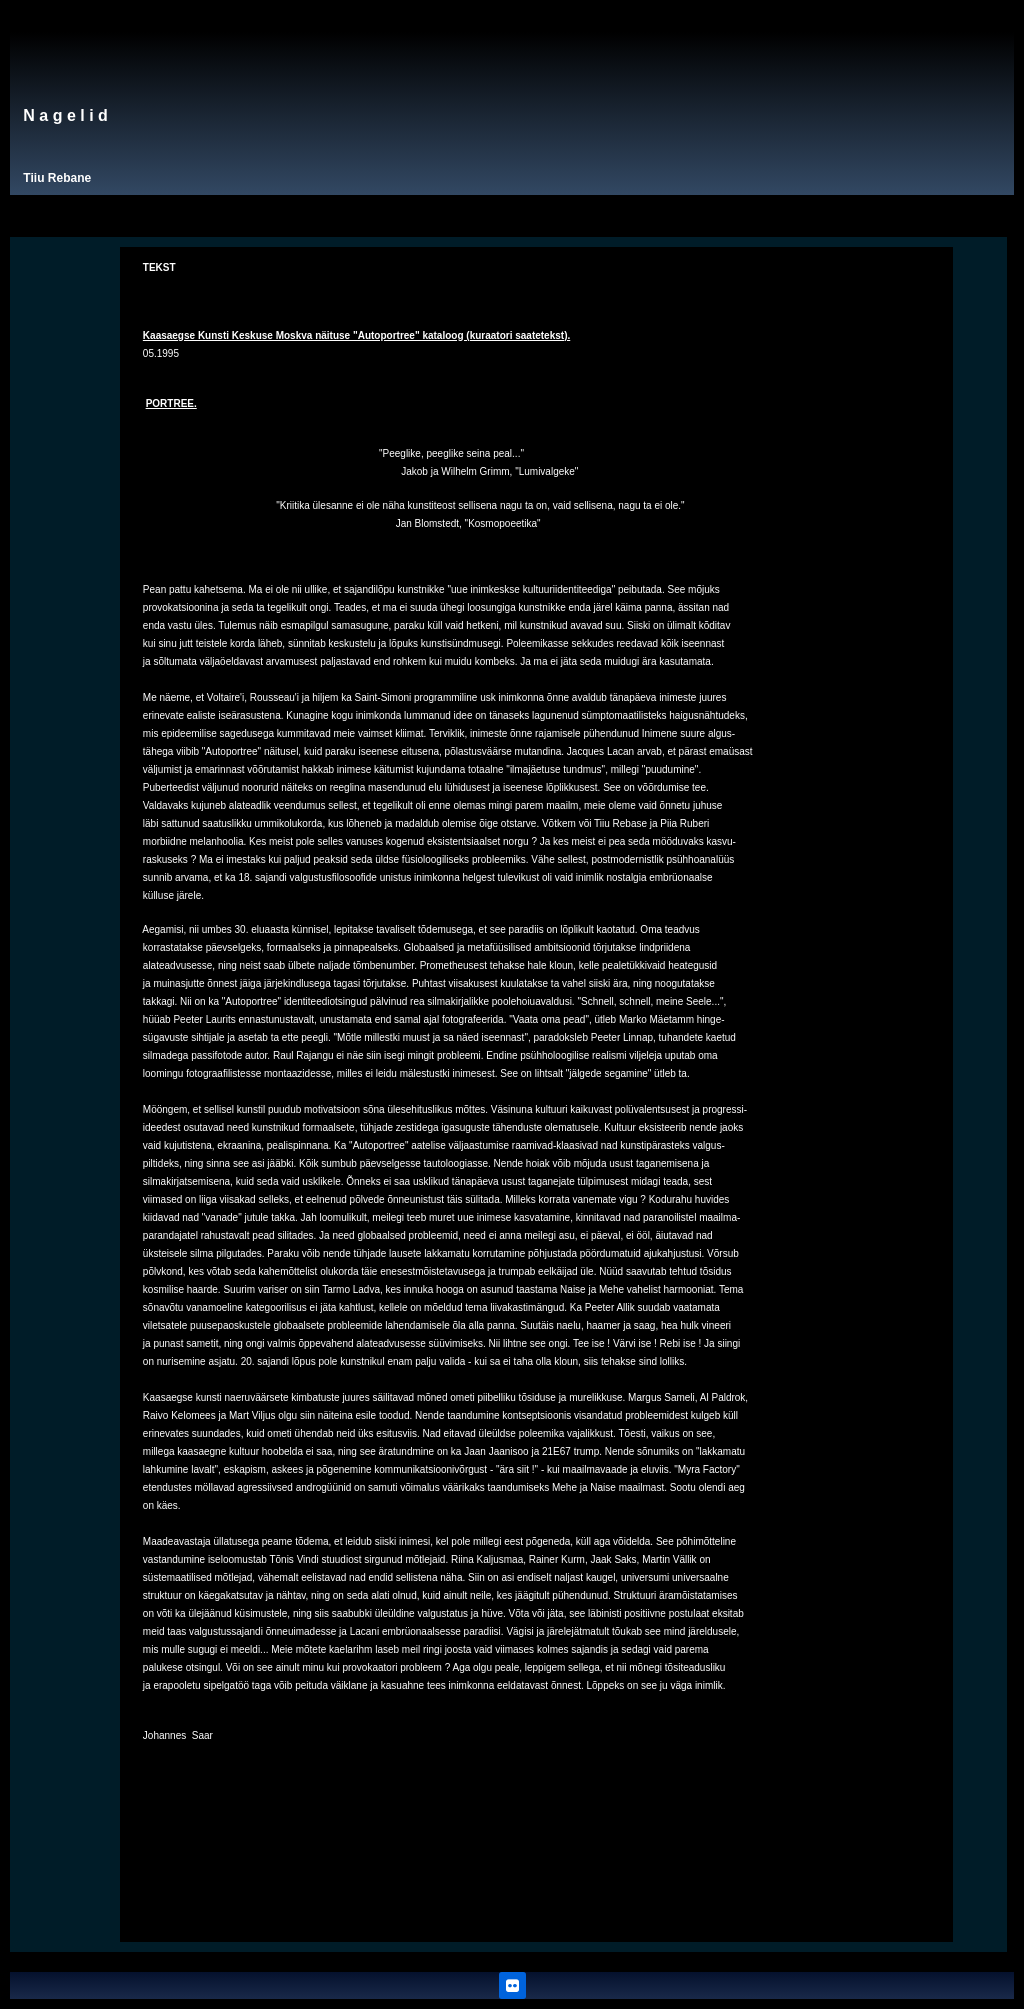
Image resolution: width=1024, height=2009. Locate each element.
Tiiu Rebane (57, 178)
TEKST (159, 267)
